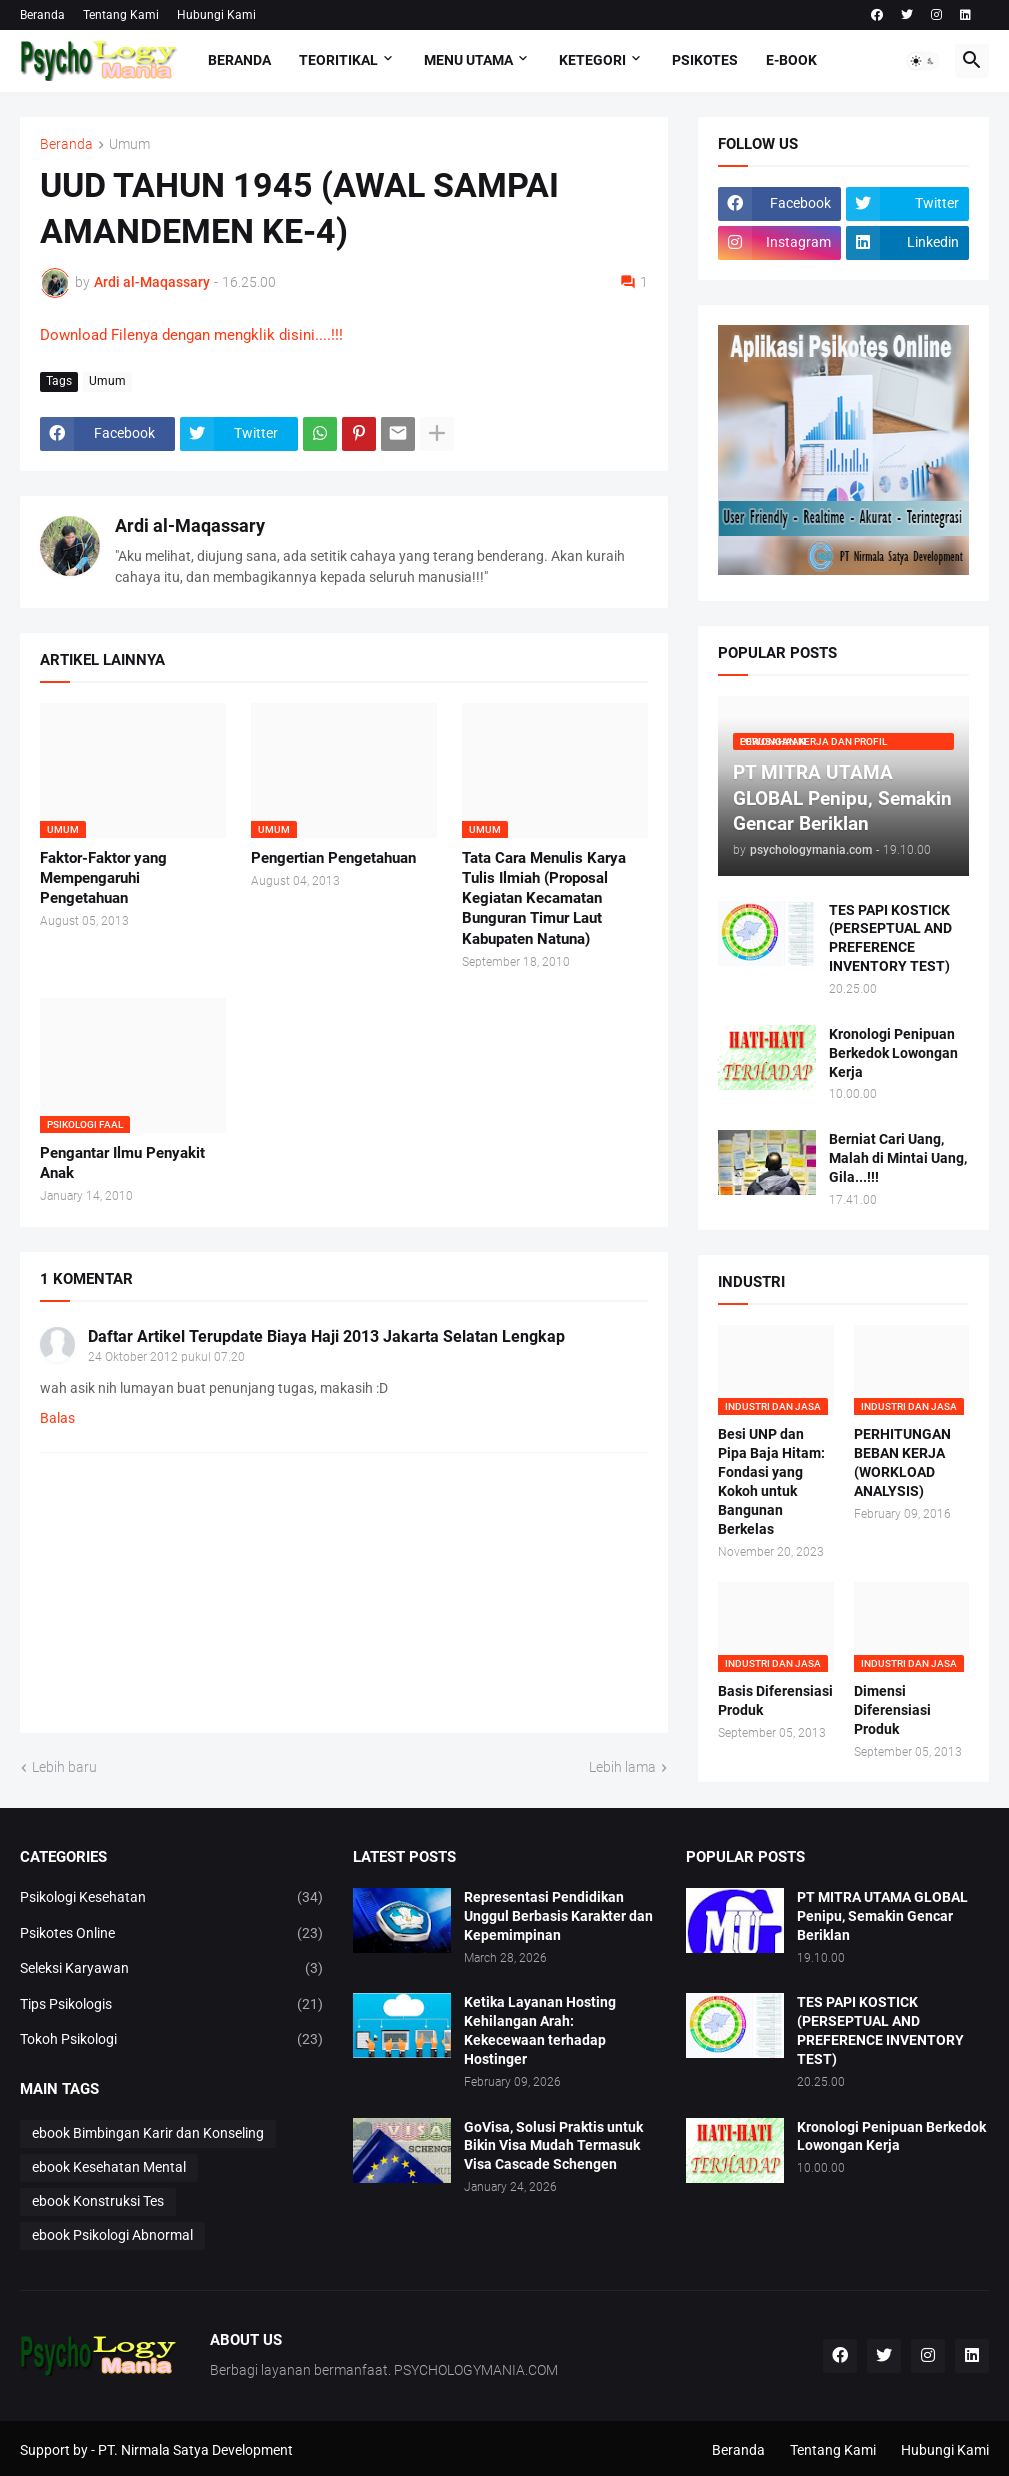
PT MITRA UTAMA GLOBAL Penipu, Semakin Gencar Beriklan (882, 1916)
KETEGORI (592, 60)
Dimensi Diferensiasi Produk (892, 1710)
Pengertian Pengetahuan (333, 858)
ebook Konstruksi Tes (98, 2201)
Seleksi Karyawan (171, 1969)
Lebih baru (64, 1767)
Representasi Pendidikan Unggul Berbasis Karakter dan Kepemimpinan (558, 1916)
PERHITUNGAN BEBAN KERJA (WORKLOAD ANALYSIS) (902, 1462)
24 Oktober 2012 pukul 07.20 (166, 1357)
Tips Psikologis (171, 2005)
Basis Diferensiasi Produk (775, 1700)
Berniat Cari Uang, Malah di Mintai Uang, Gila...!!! (898, 1158)
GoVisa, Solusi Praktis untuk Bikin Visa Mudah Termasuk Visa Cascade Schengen (553, 2146)
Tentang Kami (121, 15)
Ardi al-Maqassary (190, 525)
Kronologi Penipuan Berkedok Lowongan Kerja (893, 1053)
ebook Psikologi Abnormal (112, 2235)
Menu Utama (468, 60)
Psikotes (705, 60)
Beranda (42, 15)
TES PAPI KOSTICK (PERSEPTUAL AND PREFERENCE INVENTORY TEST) (890, 938)
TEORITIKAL (338, 60)
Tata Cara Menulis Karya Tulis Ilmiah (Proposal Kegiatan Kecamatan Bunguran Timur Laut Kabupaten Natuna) (544, 898)
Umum (129, 144)
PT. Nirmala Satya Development (195, 2450)
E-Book (791, 60)
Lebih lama (622, 1767)
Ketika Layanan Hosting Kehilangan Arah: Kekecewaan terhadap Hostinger (540, 2030)
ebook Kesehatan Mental (109, 2167)
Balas (57, 1418)
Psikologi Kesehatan (171, 1898)
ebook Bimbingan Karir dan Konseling (148, 2133)
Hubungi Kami (216, 15)
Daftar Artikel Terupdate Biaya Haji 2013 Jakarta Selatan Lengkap (326, 1336)
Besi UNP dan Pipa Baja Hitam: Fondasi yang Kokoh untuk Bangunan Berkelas (771, 1481)
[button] (923, 61)
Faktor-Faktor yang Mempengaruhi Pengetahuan (103, 878)
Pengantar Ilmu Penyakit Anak (122, 1163)
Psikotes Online (171, 1934)
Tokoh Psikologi (171, 2040)
